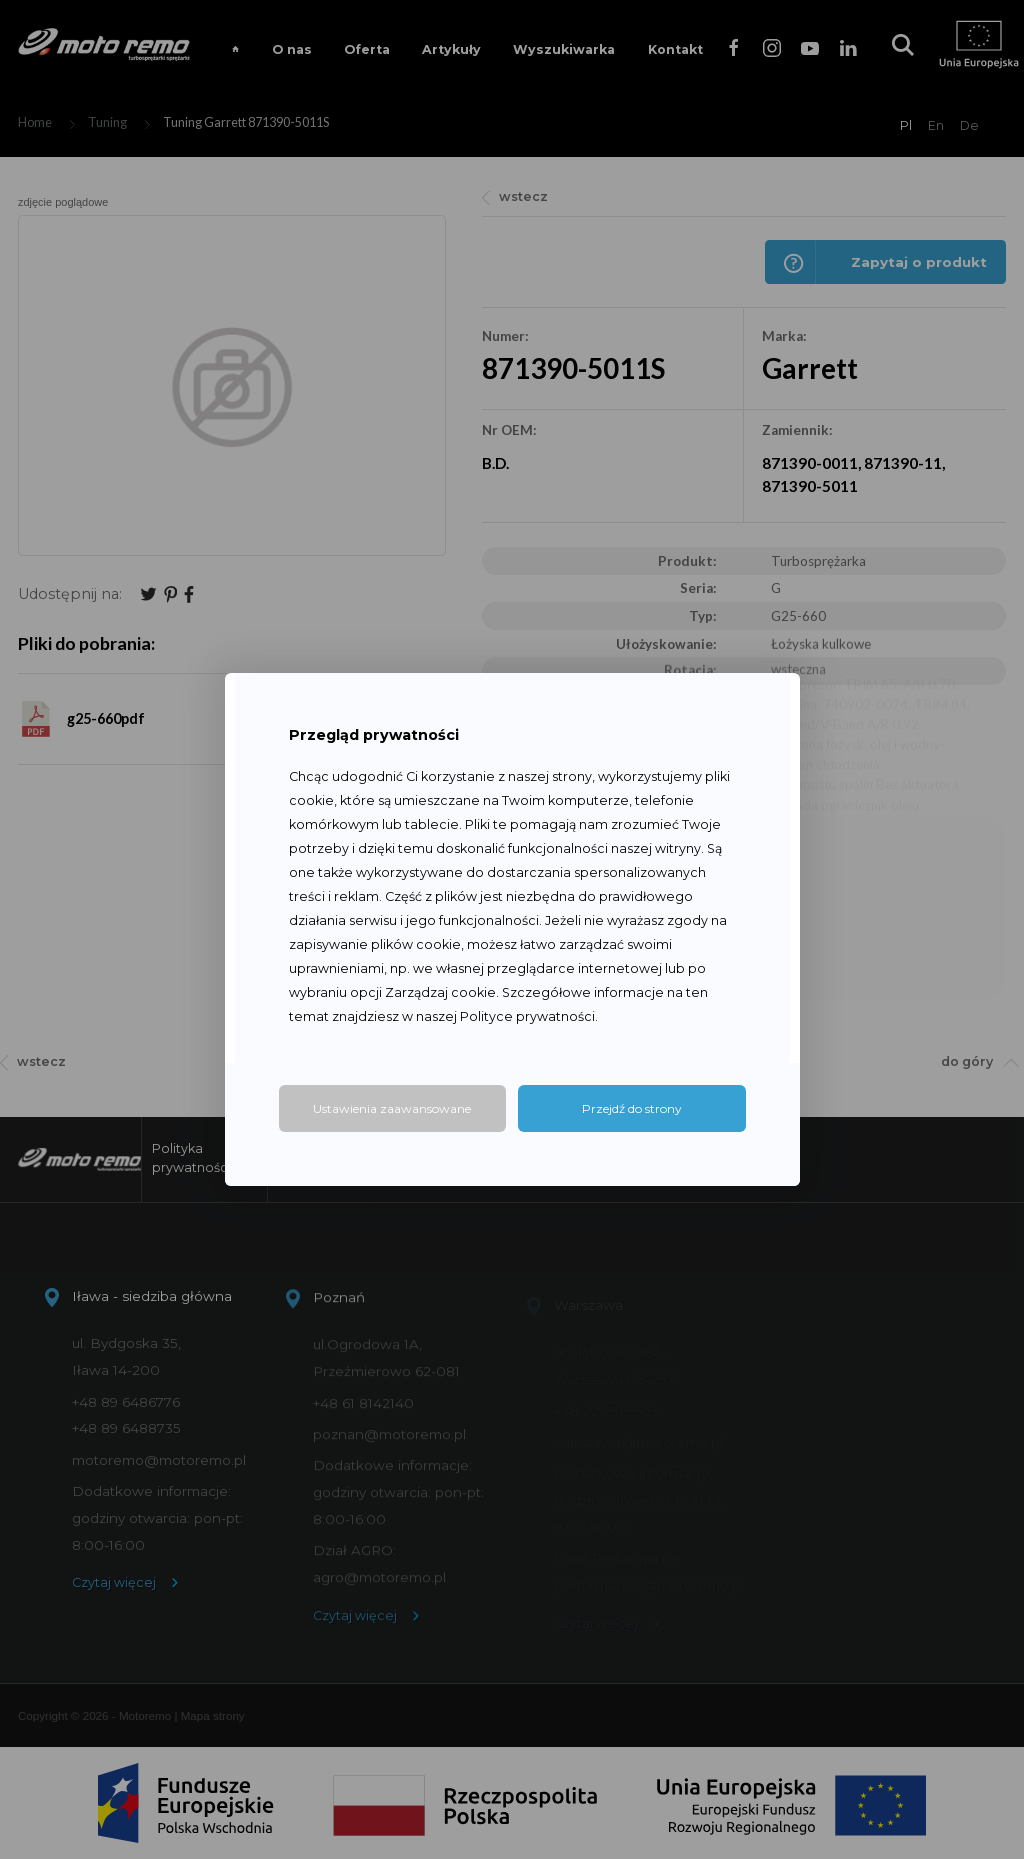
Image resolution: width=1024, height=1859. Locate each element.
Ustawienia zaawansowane (392, 1108)
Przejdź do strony (632, 1108)
